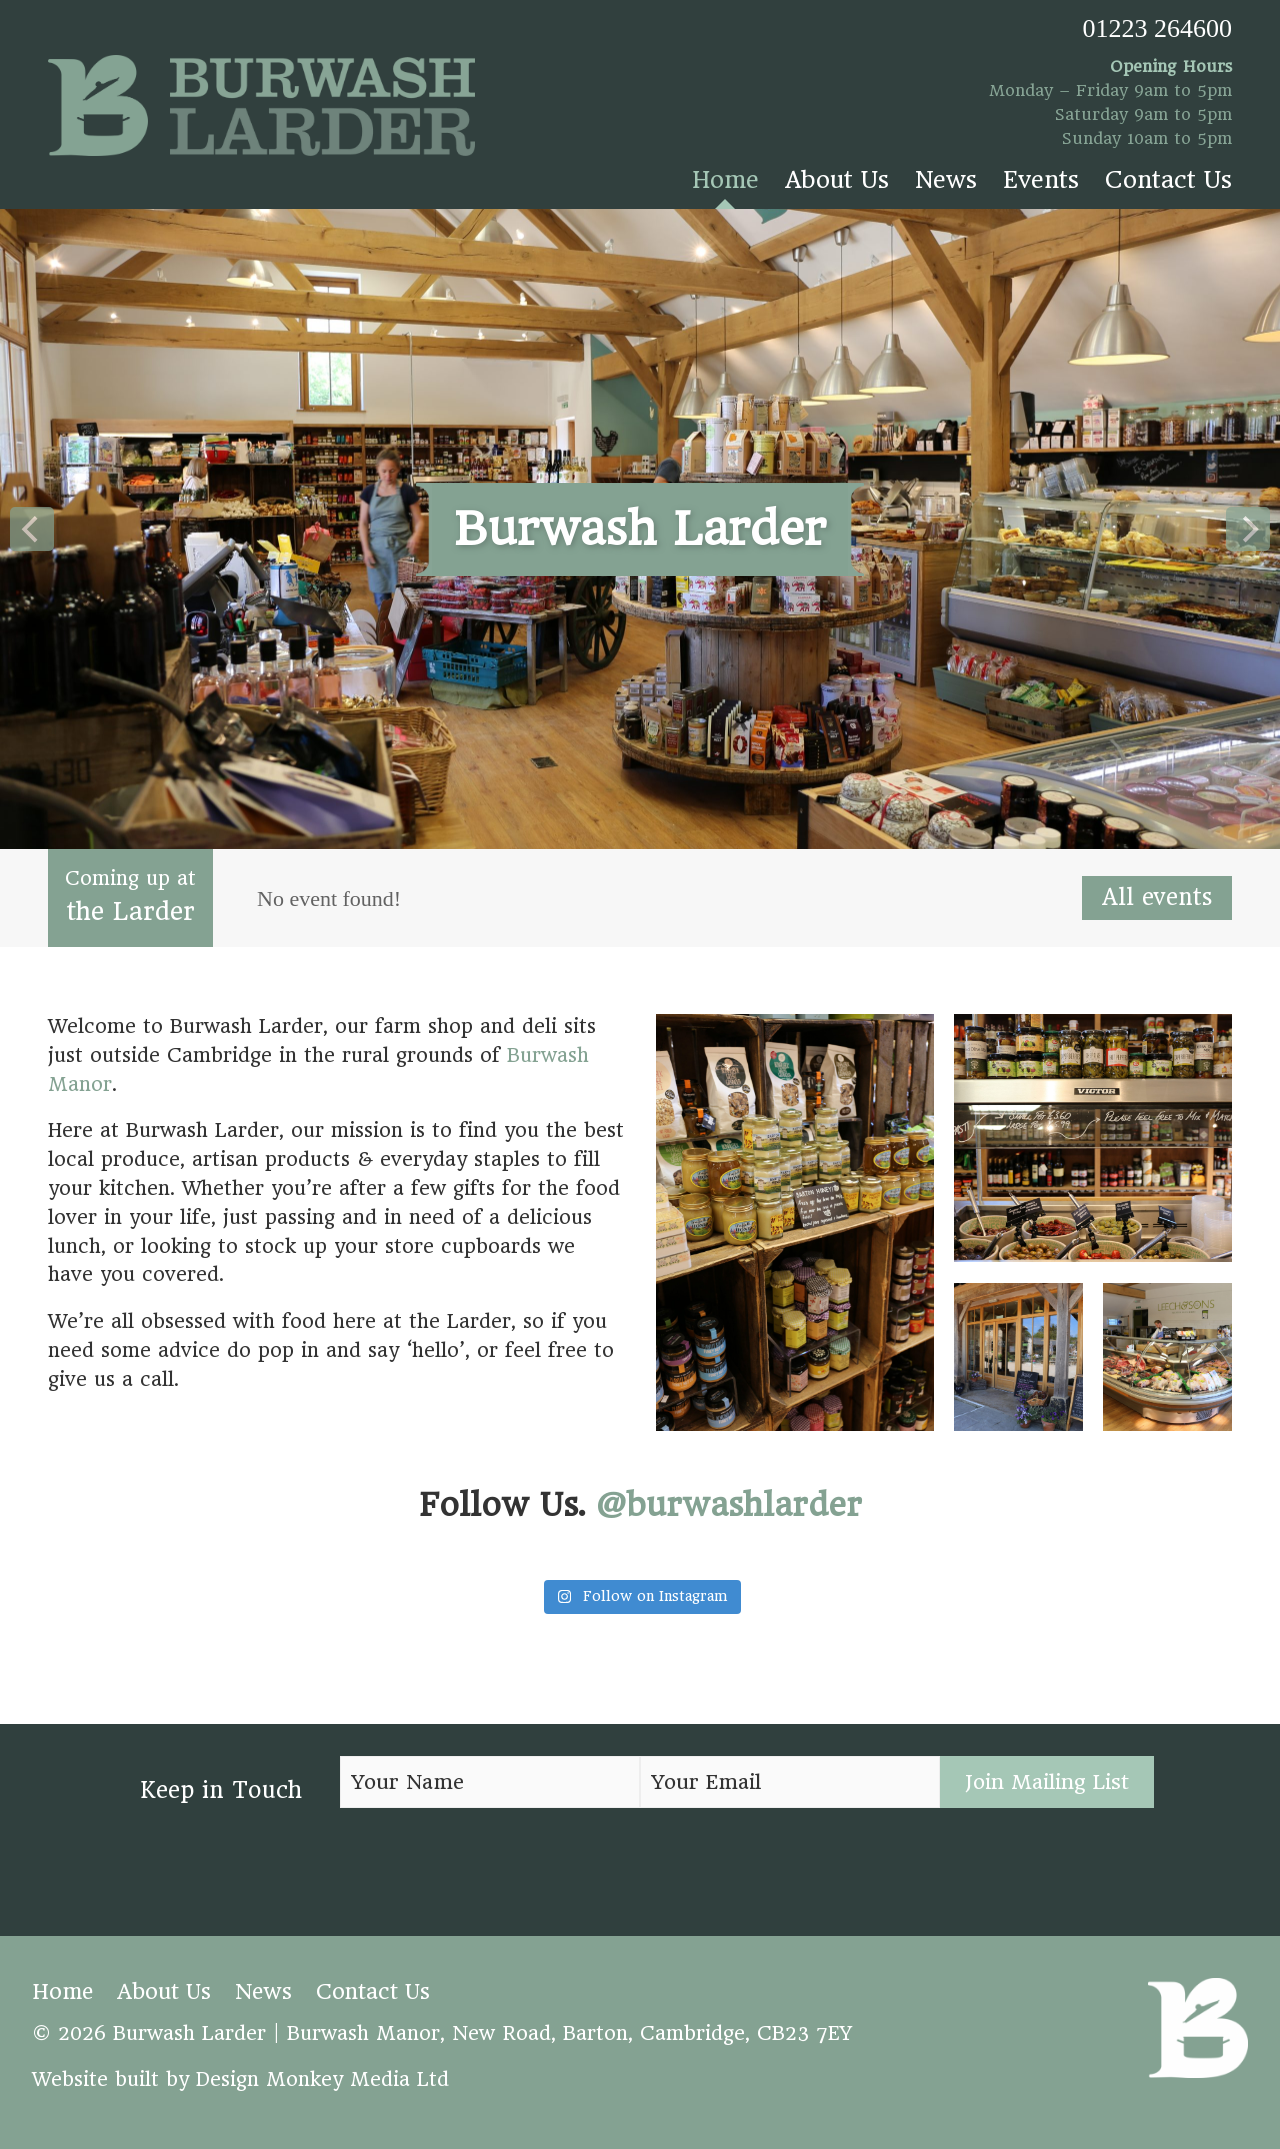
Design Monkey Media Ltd (322, 2079)
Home (725, 180)
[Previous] (32, 529)
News (946, 180)
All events (1157, 897)
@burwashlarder (729, 1505)
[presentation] (492, 1865)
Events (1041, 180)
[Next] (1248, 529)
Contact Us (1168, 180)
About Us (837, 180)
